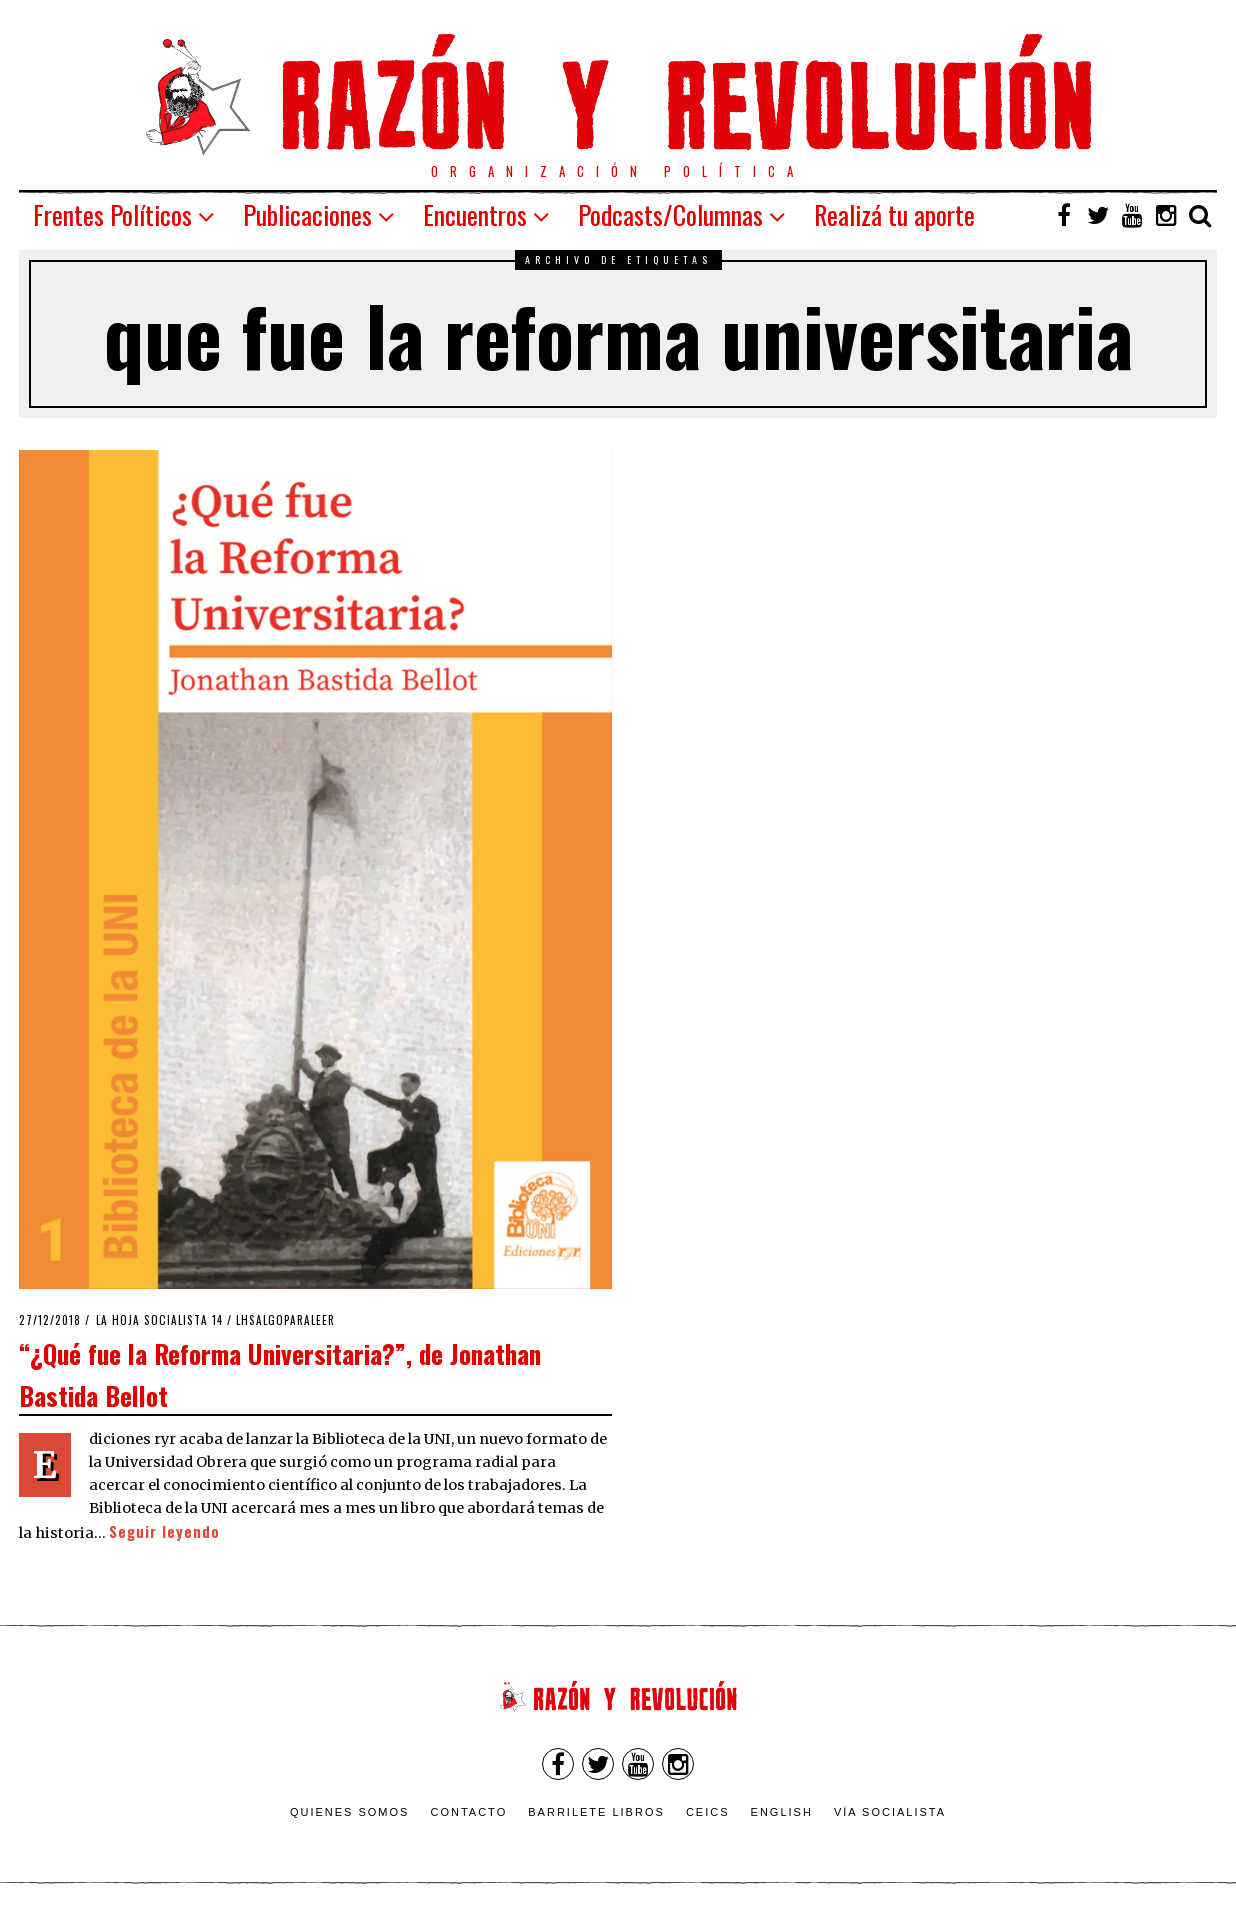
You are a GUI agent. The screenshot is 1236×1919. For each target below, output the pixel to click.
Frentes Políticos (112, 214)
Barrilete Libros (596, 1812)
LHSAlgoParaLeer (285, 1320)
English (782, 1812)
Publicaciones (307, 214)
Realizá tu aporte (894, 214)
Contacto (468, 1812)
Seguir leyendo (164, 1531)
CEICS (708, 1812)
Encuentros (475, 214)
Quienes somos (350, 1812)
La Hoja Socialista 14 (159, 1320)
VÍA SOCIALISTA (890, 1812)
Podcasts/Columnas (670, 214)
